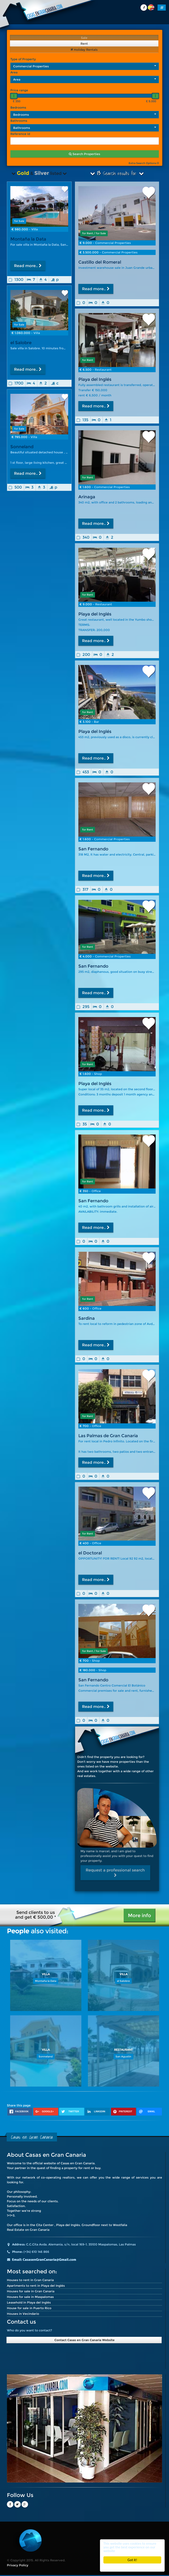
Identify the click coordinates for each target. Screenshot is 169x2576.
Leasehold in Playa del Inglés (29, 2302)
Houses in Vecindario (23, 2314)
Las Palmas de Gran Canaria (108, 1435)
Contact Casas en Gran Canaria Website (84, 2340)
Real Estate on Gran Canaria (28, 2230)
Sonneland (21, 448)
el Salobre (21, 344)
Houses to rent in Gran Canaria (30, 2280)
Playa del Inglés (94, 379)
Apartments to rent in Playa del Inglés (36, 2286)
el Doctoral (90, 1552)
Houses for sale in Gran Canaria (30, 2291)
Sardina (86, 1318)
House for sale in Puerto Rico (29, 2308)
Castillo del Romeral (99, 262)
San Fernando (93, 848)
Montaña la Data (28, 239)
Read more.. (96, 288)
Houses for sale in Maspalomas (30, 2297)
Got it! (132, 2560)
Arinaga (86, 496)
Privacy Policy (17, 2565)
